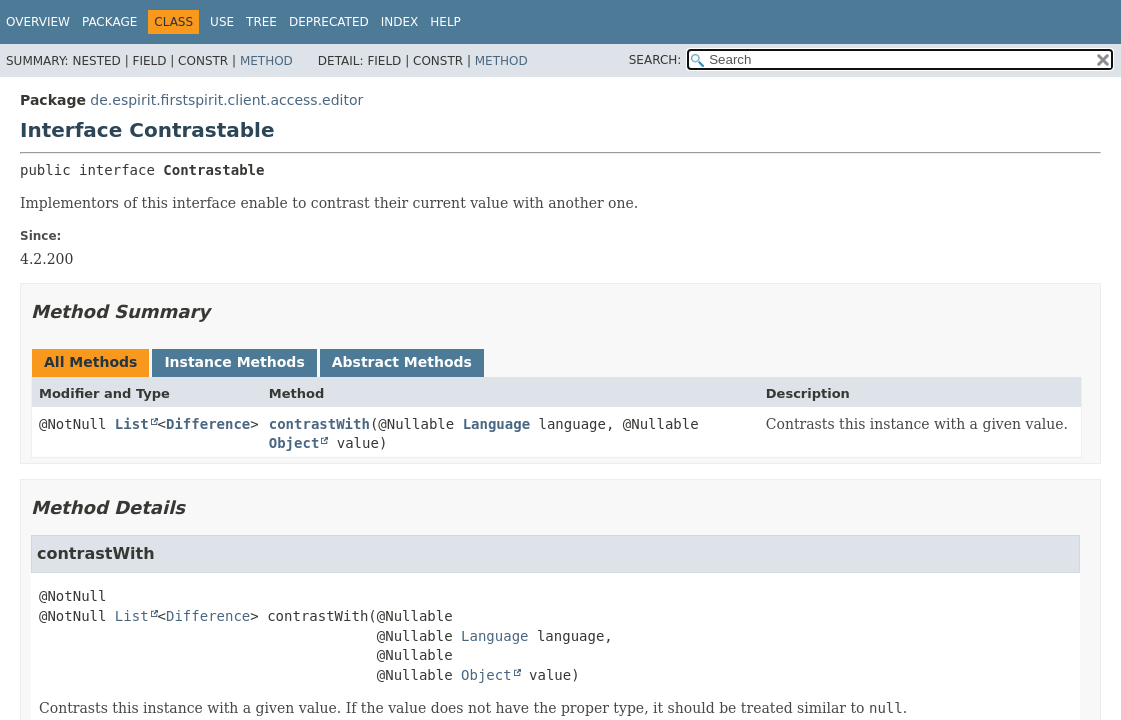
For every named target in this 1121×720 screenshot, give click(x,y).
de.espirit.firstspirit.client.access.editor (226, 100)
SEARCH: (655, 60)
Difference (208, 424)
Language (496, 424)
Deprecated (329, 22)
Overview (38, 22)
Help (445, 22)
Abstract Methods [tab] (402, 362)
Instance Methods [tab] (234, 362)
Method (266, 61)
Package (109, 22)
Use (222, 22)
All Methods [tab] (90, 362)
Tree (261, 22)
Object (294, 443)
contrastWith (319, 424)
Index (400, 22)
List (132, 424)
